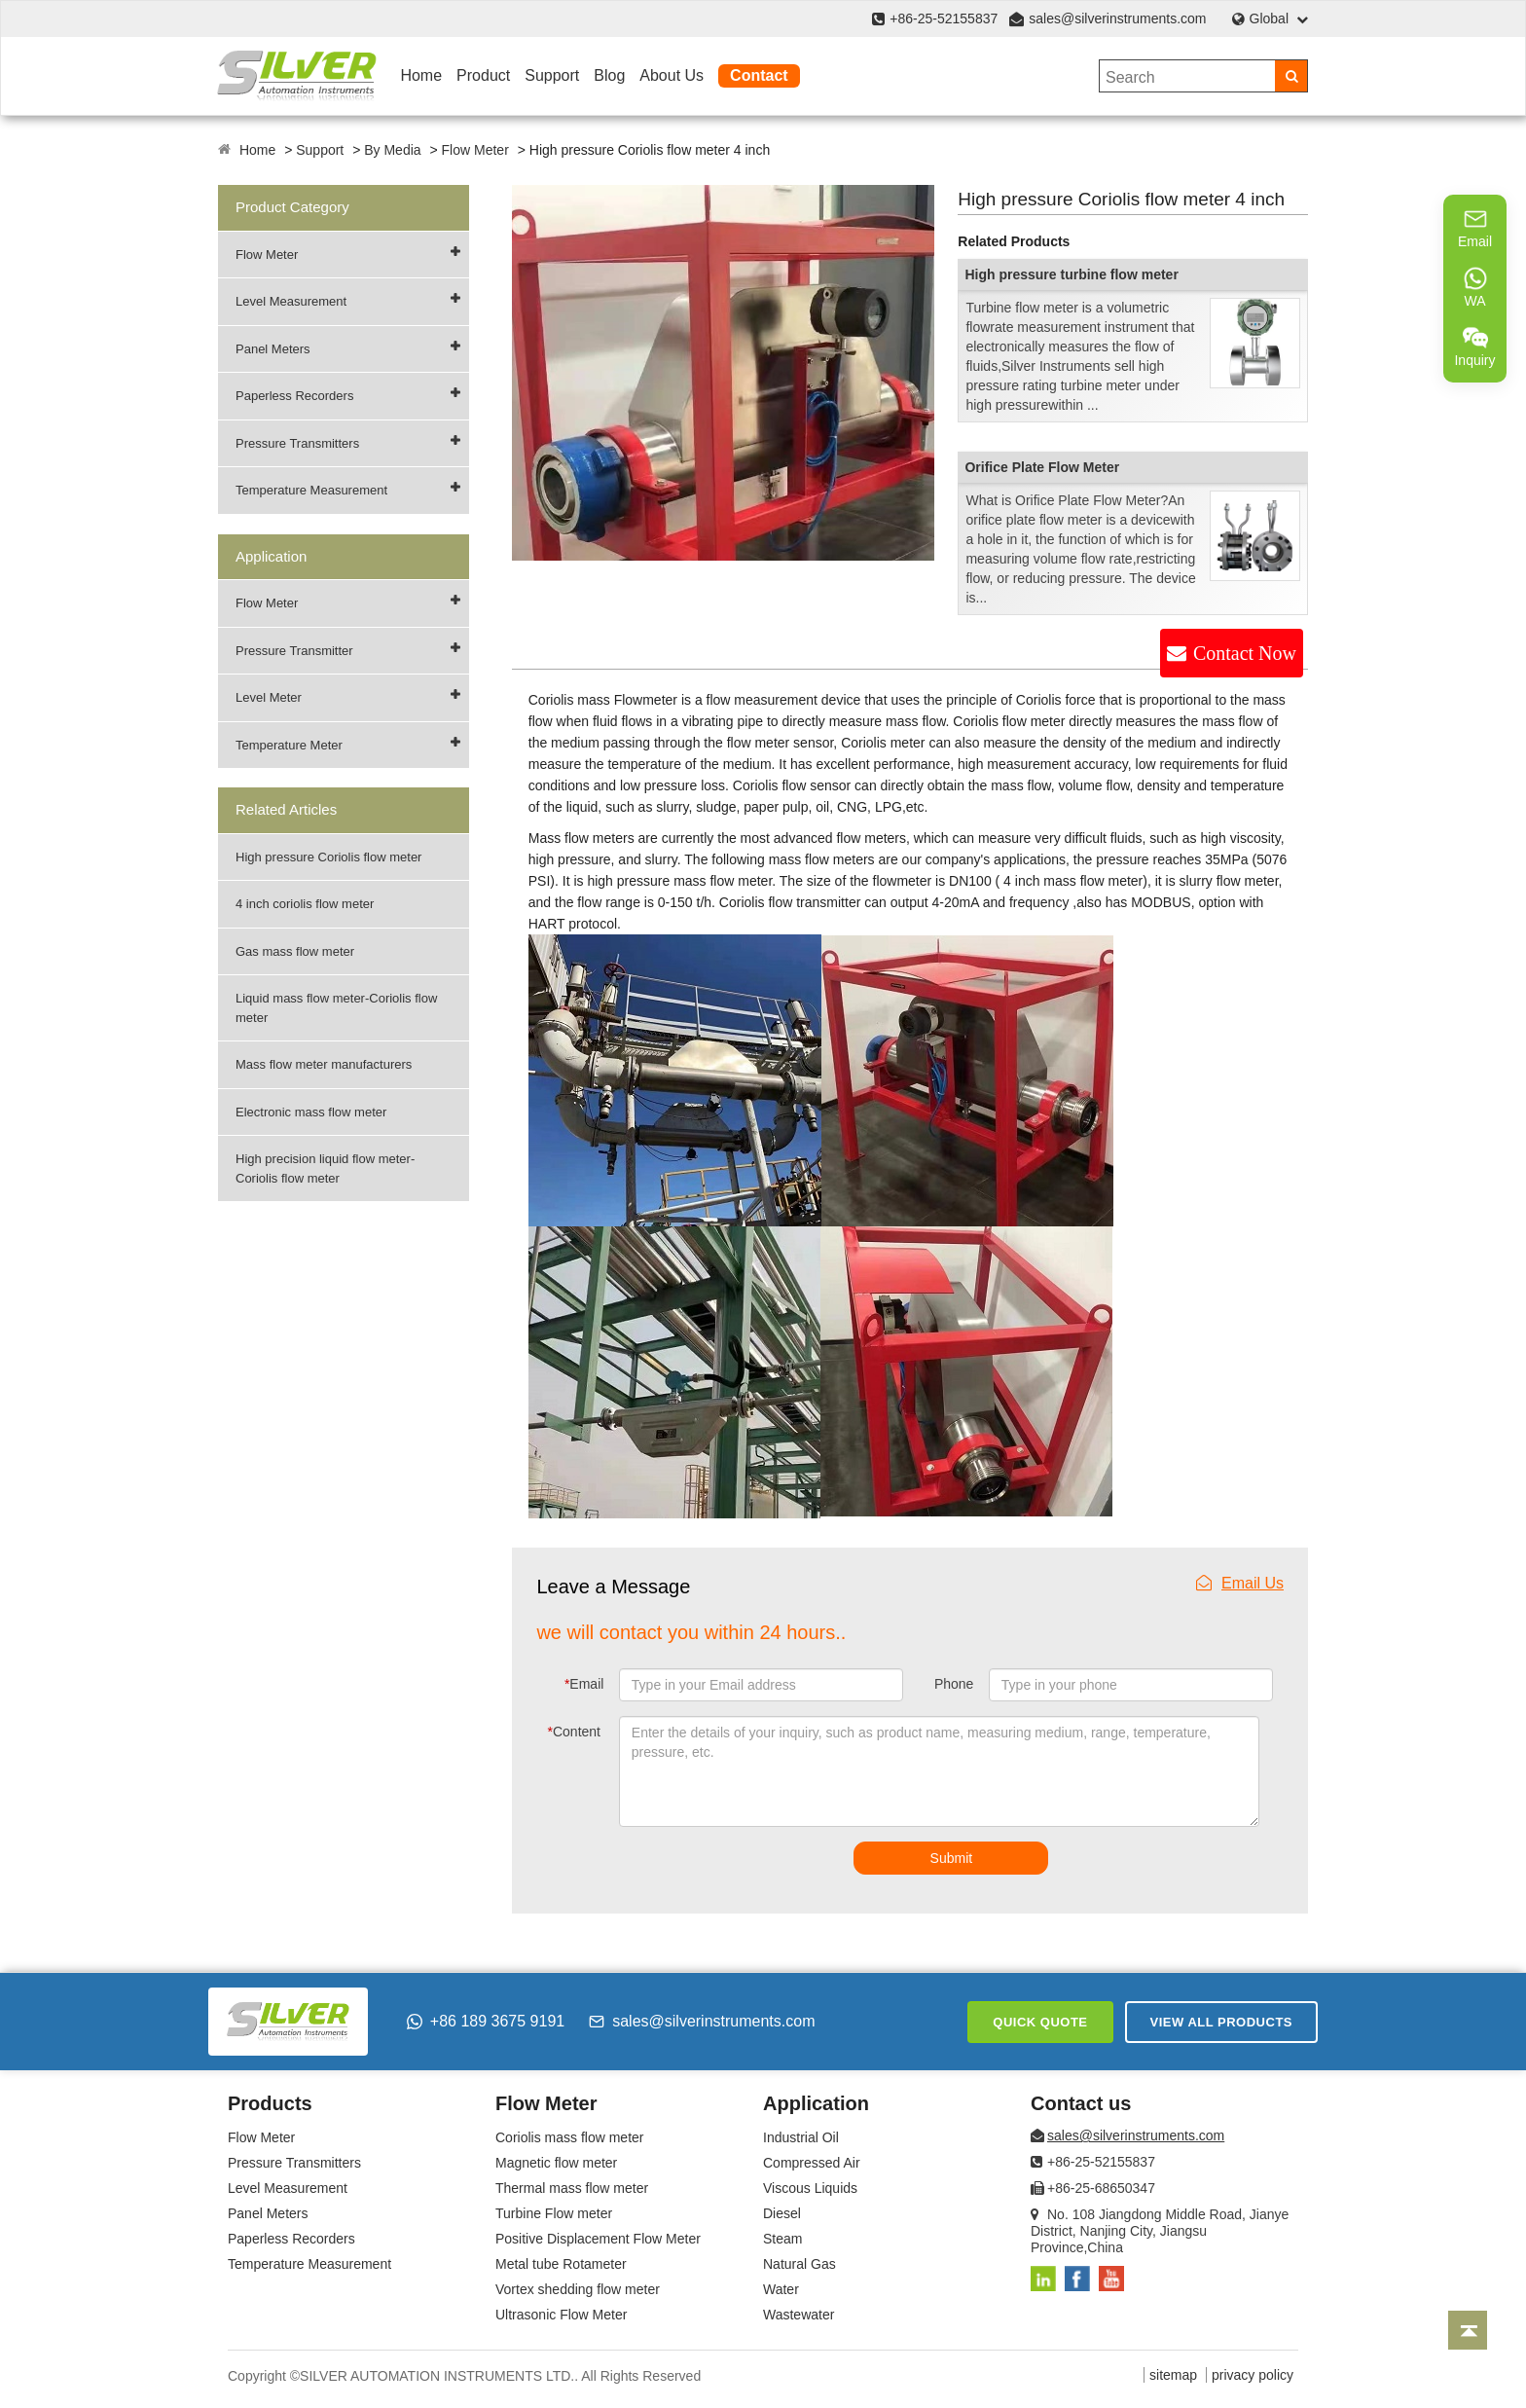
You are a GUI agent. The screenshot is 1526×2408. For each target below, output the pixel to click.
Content (574, 1731)
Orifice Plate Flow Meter (1041, 467)
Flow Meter (475, 150)
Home (421, 75)
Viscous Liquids (810, 2188)
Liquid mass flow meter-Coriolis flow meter (336, 1008)
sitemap (1173, 2375)
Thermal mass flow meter (571, 2188)
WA (1475, 287)
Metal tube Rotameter (561, 2264)
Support (552, 75)
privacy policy (1252, 2375)
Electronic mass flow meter (311, 1112)
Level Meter (269, 697)
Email (583, 1684)
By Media (392, 150)
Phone (953, 1684)
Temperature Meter (289, 745)
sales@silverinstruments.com (1117, 18)
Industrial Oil (801, 2137)
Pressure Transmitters (297, 443)
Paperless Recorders (294, 395)
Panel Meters (273, 349)
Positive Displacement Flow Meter (598, 2238)
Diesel (782, 2213)
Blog (609, 75)
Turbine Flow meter (553, 2213)
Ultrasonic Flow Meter (561, 2314)
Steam (782, 2238)
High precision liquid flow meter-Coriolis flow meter (325, 1168)
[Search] (1291, 75)
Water (781, 2289)
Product (483, 75)
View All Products (1221, 2022)
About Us (671, 75)
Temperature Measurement (311, 490)
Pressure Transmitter (294, 650)
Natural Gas (799, 2264)
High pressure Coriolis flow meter (328, 857)
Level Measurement (291, 301)
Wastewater (798, 2314)
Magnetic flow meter (556, 2163)
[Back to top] (1467, 2330)
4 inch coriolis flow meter (305, 903)
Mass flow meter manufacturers (324, 1064)
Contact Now (1244, 653)
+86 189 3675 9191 (485, 2021)
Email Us (1240, 1583)
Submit (951, 1858)
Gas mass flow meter (295, 951)
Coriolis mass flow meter (569, 2137)
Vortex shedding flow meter (577, 2289)
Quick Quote (1040, 2022)
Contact (759, 75)
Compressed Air (811, 2163)
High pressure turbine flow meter (1071, 274)
